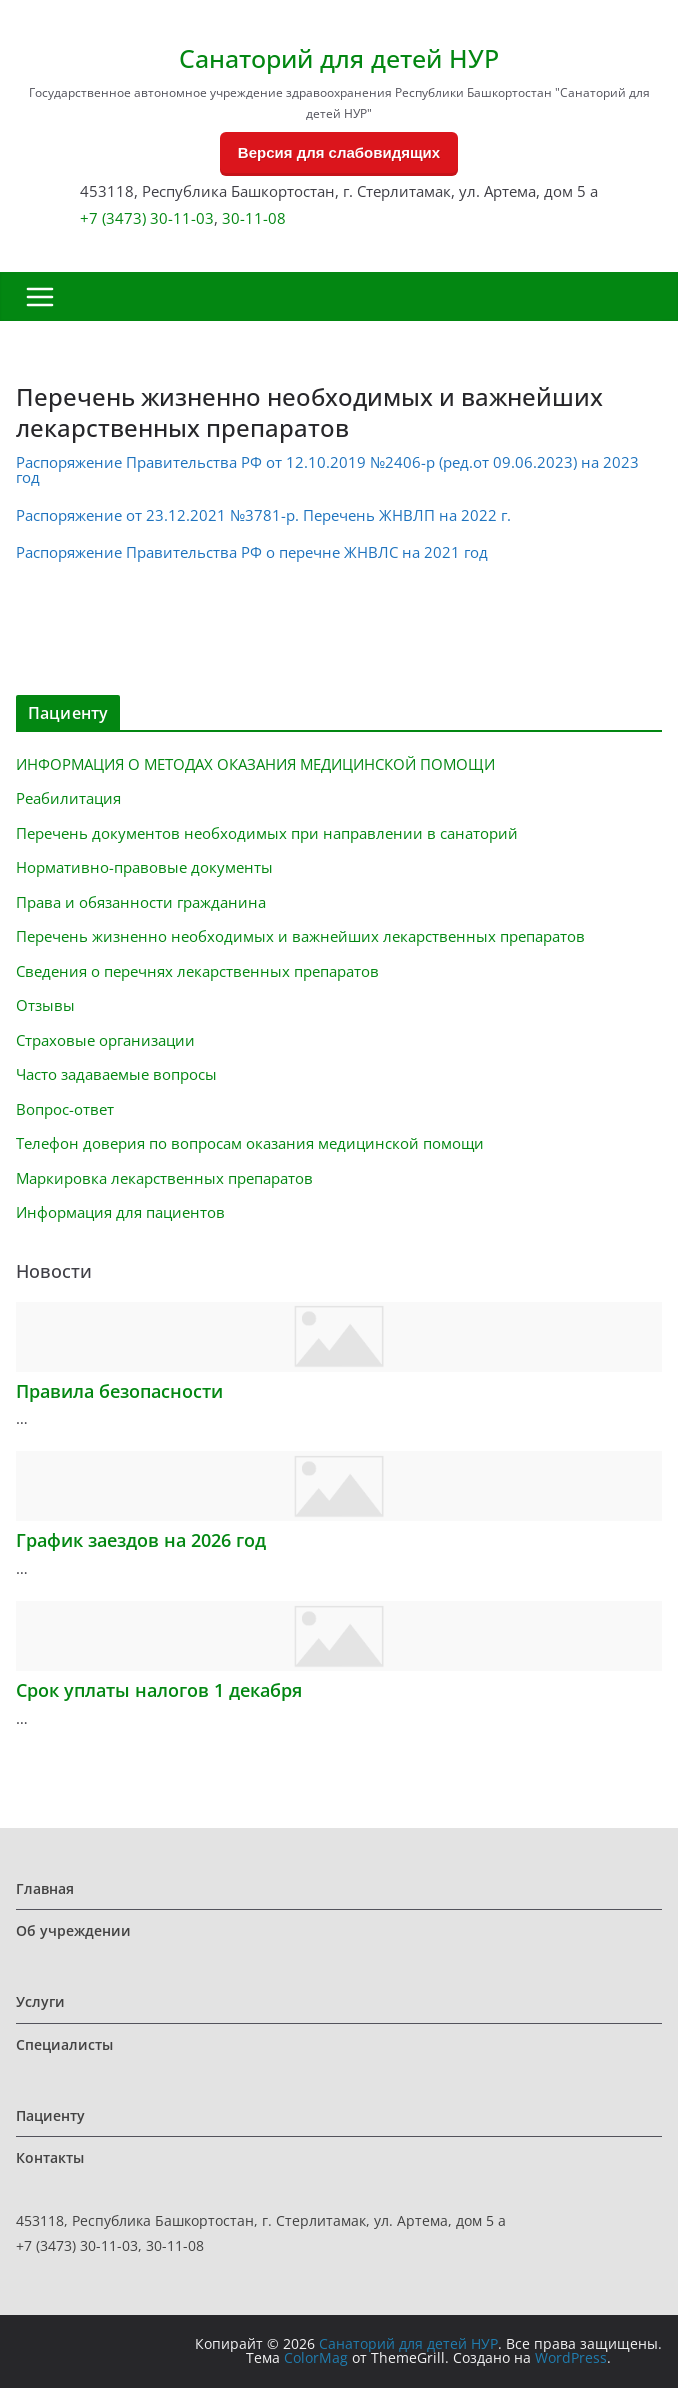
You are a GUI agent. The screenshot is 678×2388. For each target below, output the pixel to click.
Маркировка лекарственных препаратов (164, 1178)
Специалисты (64, 2044)
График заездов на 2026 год (141, 1540)
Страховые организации (105, 1040)
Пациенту (50, 2115)
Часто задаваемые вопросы (116, 1074)
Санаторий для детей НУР (339, 58)
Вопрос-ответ (65, 1109)
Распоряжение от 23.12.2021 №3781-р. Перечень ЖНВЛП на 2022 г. (263, 515)
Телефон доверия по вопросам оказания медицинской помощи (250, 1143)
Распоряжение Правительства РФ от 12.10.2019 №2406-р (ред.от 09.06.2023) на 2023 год (327, 469)
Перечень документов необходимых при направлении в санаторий (267, 833)
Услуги (40, 2001)
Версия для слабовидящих (339, 152)
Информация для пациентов (120, 1212)
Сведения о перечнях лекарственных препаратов (197, 971)
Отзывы (45, 1005)
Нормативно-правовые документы (144, 867)
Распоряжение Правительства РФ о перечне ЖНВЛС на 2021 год (252, 552)
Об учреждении (73, 1930)
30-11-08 (254, 218)
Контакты (50, 2157)
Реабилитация (68, 798)
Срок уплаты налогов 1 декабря (159, 1690)
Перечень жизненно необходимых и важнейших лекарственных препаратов (300, 936)
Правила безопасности (119, 1391)
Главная (45, 1888)
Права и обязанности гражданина (141, 902)
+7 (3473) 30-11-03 (147, 218)
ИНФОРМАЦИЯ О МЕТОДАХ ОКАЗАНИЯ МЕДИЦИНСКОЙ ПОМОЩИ (255, 764)
